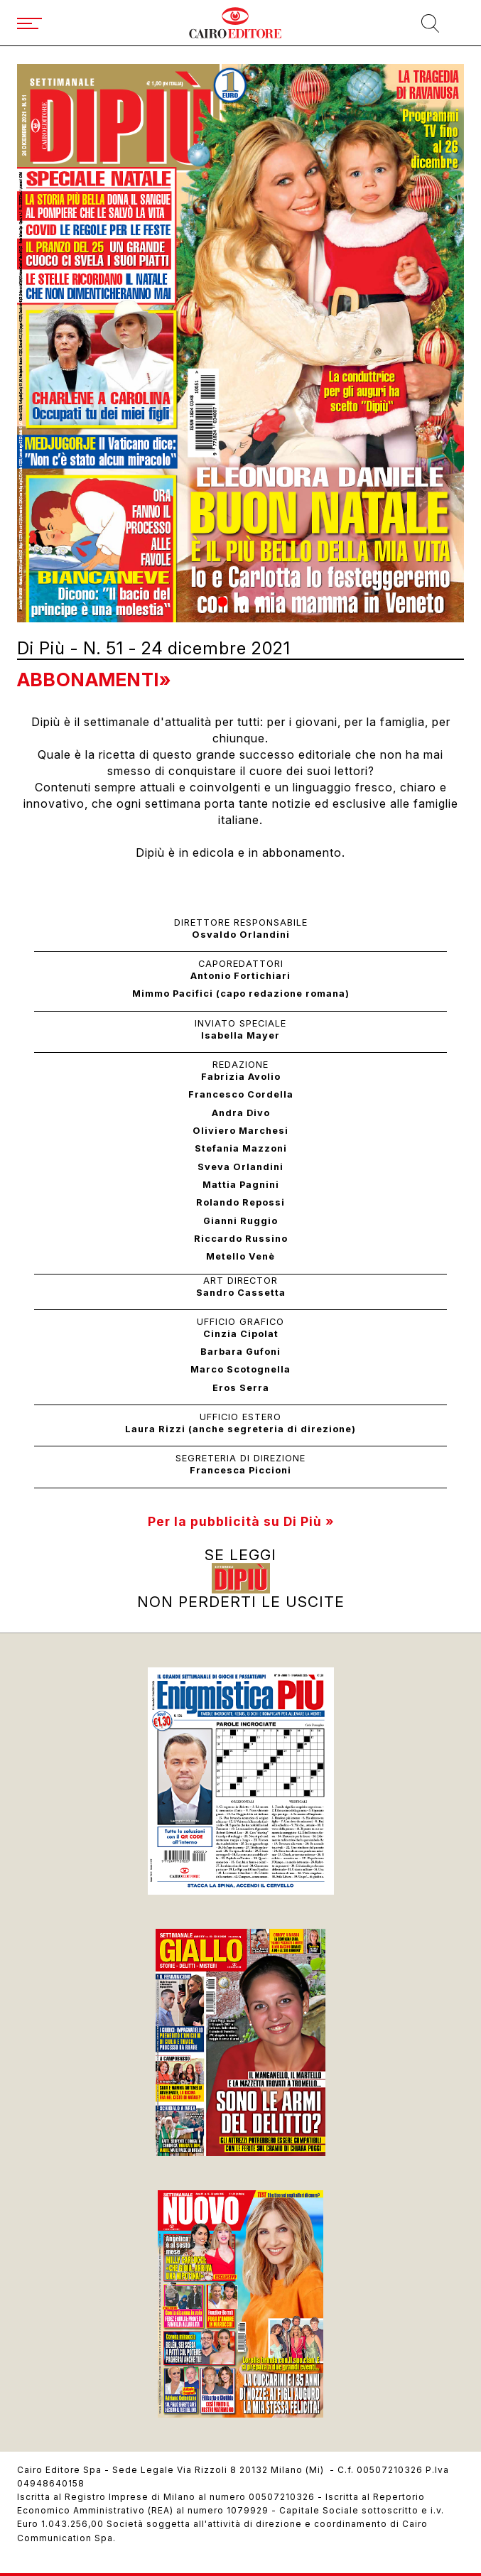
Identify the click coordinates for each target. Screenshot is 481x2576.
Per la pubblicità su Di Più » (241, 1521)
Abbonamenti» (94, 680)
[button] (222, 601)
